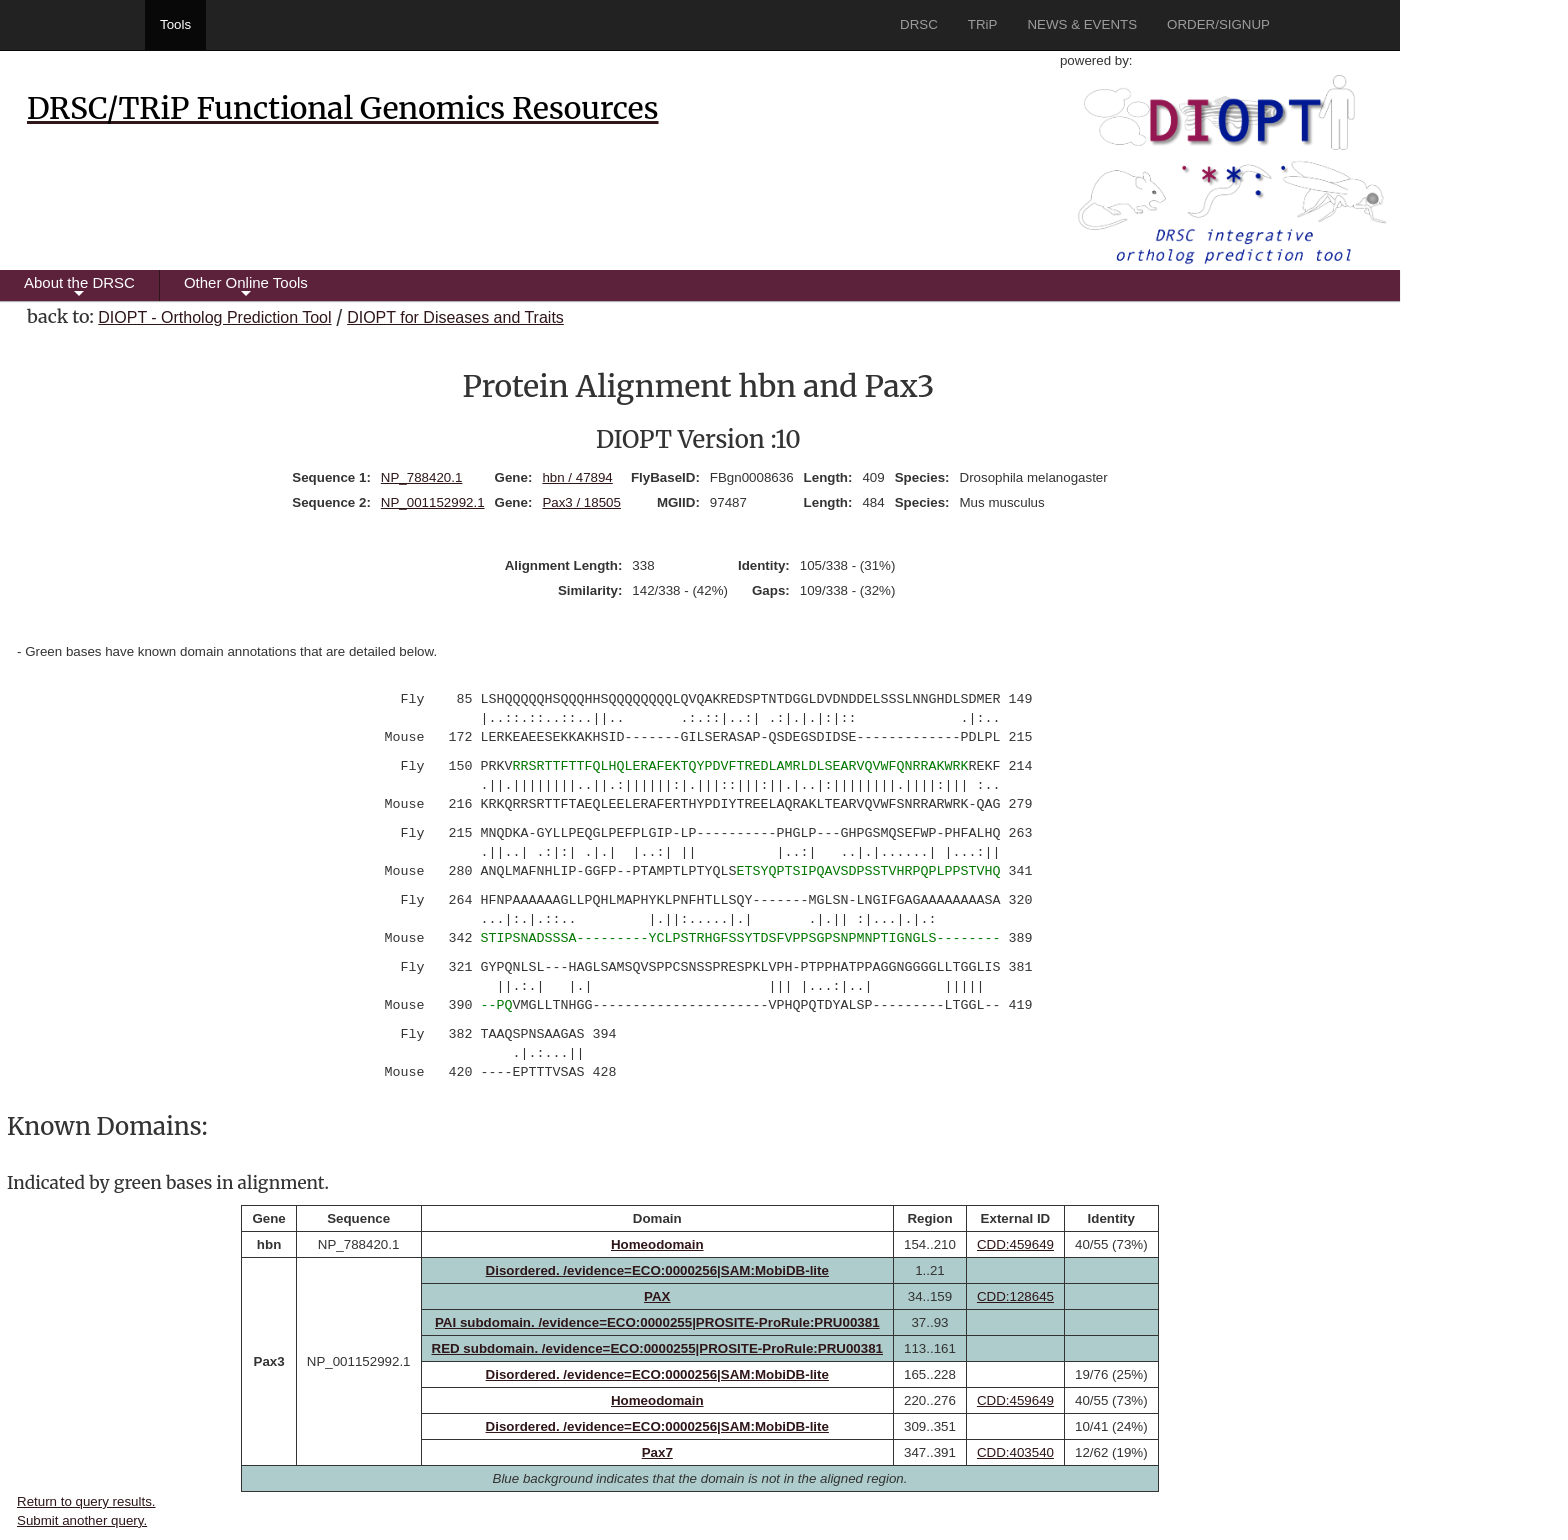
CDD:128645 (1015, 1296)
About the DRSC (79, 287)
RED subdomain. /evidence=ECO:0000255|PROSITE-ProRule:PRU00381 (658, 1348)
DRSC (919, 24)
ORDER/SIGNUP (1218, 24)
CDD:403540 (1015, 1452)
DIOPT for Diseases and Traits (455, 317)
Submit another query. (82, 1520)
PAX (657, 1296)
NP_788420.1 (422, 477)
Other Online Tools (246, 287)
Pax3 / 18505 (581, 502)
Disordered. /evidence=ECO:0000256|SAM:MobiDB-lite (657, 1270)
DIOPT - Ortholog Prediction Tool (214, 317)
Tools (175, 24)
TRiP (983, 24)
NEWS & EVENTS (1082, 24)
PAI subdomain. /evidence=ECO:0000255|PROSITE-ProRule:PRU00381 (657, 1322)
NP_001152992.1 (433, 502)
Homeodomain (657, 1244)
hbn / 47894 (577, 477)
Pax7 (657, 1452)
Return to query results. (86, 1501)
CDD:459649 (1015, 1244)
